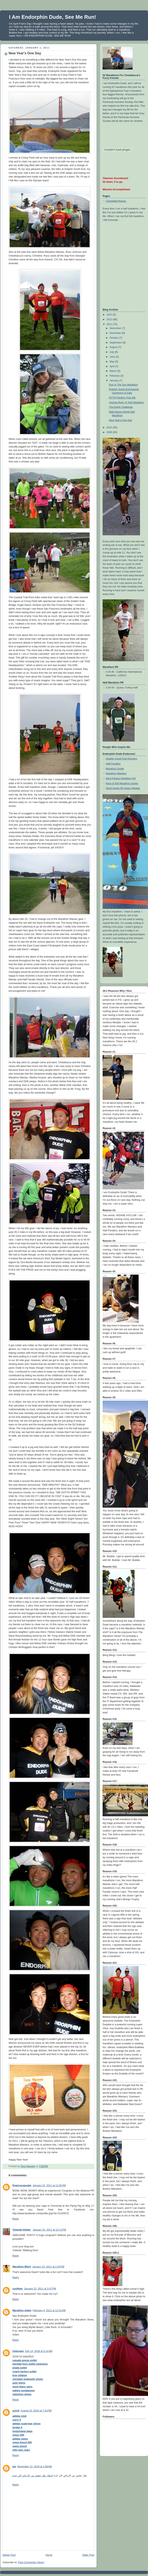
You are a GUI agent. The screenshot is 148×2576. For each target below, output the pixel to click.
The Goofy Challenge (121, 407)
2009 (110, 432)
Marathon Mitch (21, 2266)
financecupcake (21, 2185)
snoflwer (17, 2288)
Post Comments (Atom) (31, 2562)
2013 (110, 314)
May (112, 361)
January (114, 380)
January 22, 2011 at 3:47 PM (40, 2288)
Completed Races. (116, 201)
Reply (15, 2218)
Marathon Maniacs (116, 773)
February (115, 375)
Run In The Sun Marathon (123, 384)
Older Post (88, 2555)
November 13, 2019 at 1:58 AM (34, 2466)
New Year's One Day (120, 420)
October (114, 337)
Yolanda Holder (21, 2229)
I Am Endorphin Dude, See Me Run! (52, 17)
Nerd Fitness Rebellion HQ (121, 778)
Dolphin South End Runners (121, 758)
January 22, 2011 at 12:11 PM (49, 2229)
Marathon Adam (21, 2310)
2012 (110, 319)
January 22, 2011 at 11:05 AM (49, 2185)
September (116, 342)
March (113, 371)
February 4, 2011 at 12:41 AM (49, 2310)
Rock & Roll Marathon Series (122, 783)
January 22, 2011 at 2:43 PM (48, 2266)
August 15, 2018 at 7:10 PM (36, 2410)
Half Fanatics (113, 763)
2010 (110, 427)
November (116, 333)
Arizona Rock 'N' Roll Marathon (126, 402)
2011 (110, 324)
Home (49, 2555)
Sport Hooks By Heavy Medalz (123, 788)
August (114, 347)
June (113, 356)
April (112, 366)
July (112, 352)
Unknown (18, 2351)
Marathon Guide (115, 768)
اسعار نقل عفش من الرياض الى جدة (32, 2475)
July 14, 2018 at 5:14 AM (38, 2351)
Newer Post (9, 2555)
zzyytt (15, 2410)
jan (14, 2466)
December (116, 328)
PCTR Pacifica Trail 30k (122, 397)
